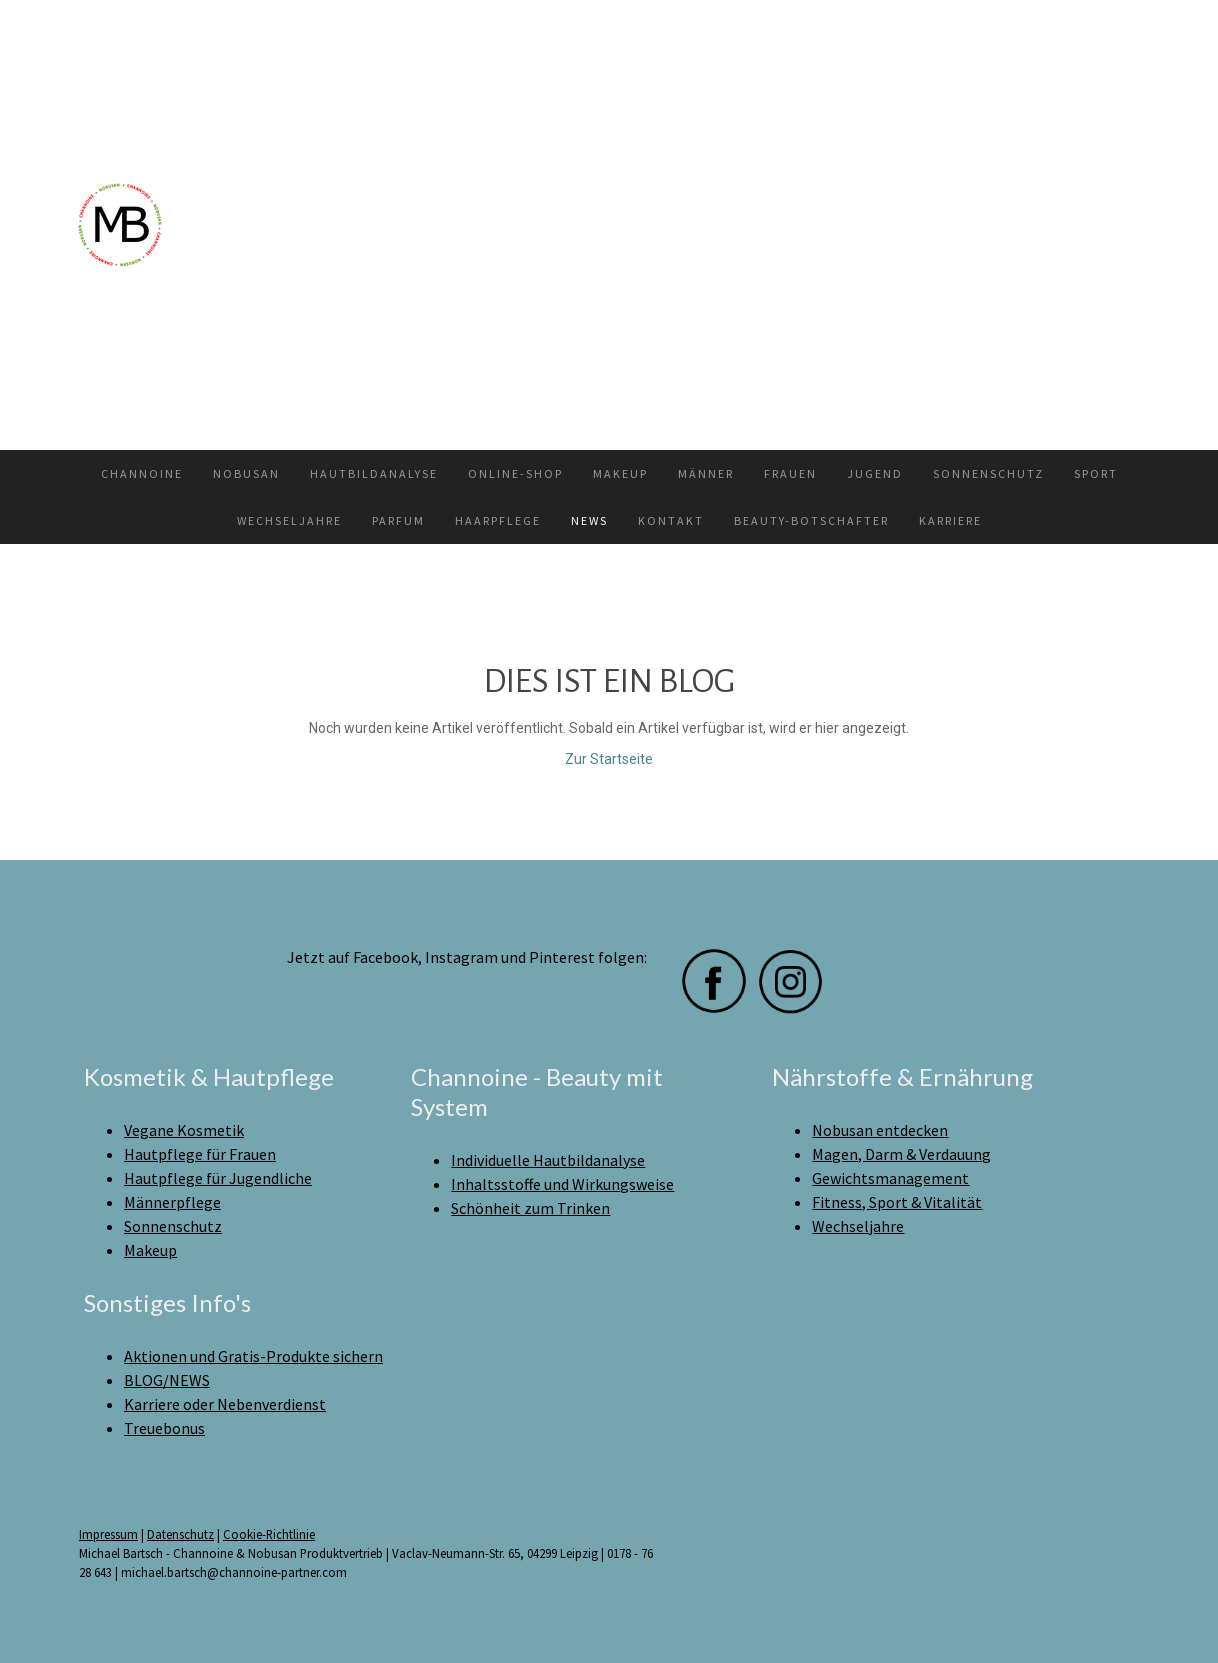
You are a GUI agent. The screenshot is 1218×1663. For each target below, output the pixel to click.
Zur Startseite (609, 759)
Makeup (620, 473)
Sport (1096, 473)
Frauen (790, 473)
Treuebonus (164, 1428)
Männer (706, 473)
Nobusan (246, 473)
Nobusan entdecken (880, 1130)
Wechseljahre (289, 520)
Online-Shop (515, 473)
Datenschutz (180, 1534)
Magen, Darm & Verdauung (901, 1154)
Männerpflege (172, 1202)
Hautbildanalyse (374, 473)
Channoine (142, 473)
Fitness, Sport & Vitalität (897, 1202)
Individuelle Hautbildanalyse (548, 1160)
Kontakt (671, 520)
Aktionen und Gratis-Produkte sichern (253, 1356)
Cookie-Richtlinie (269, 1534)
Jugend (875, 473)
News (589, 520)
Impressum (108, 1534)
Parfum (398, 520)
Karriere (950, 520)
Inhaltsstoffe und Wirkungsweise (562, 1184)
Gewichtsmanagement (890, 1178)
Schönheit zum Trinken (530, 1208)
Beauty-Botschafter (811, 520)
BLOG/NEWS (167, 1380)
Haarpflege (498, 520)
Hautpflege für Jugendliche (218, 1178)
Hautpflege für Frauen (200, 1154)
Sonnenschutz (988, 473)
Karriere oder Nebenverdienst (225, 1404)
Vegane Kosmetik (184, 1130)
